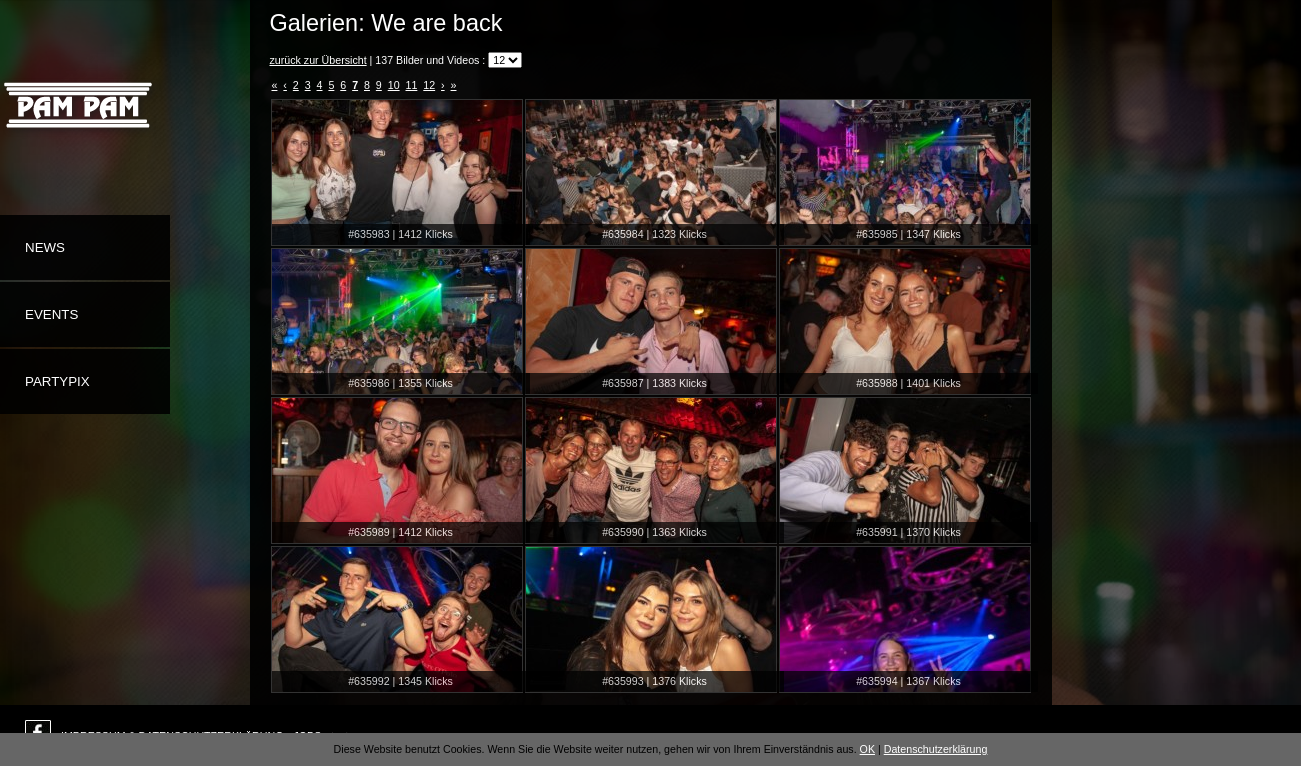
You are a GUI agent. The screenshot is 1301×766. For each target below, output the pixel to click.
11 (412, 85)
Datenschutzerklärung (936, 749)
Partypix (57, 381)
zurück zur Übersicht (318, 60)
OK (867, 749)
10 (394, 85)
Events (51, 314)
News (45, 247)
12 (429, 85)
